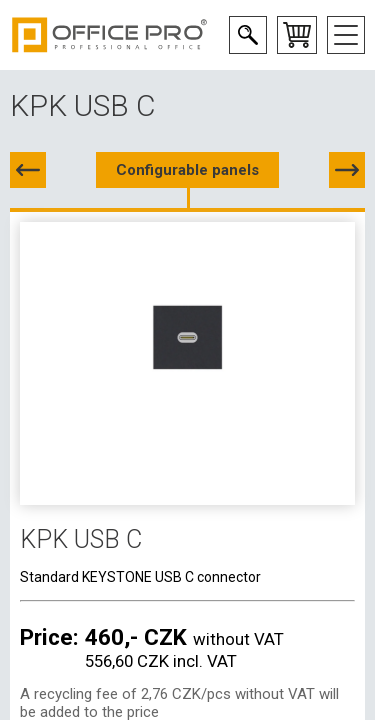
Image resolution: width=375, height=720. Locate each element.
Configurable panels (187, 170)
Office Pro (110, 35)
